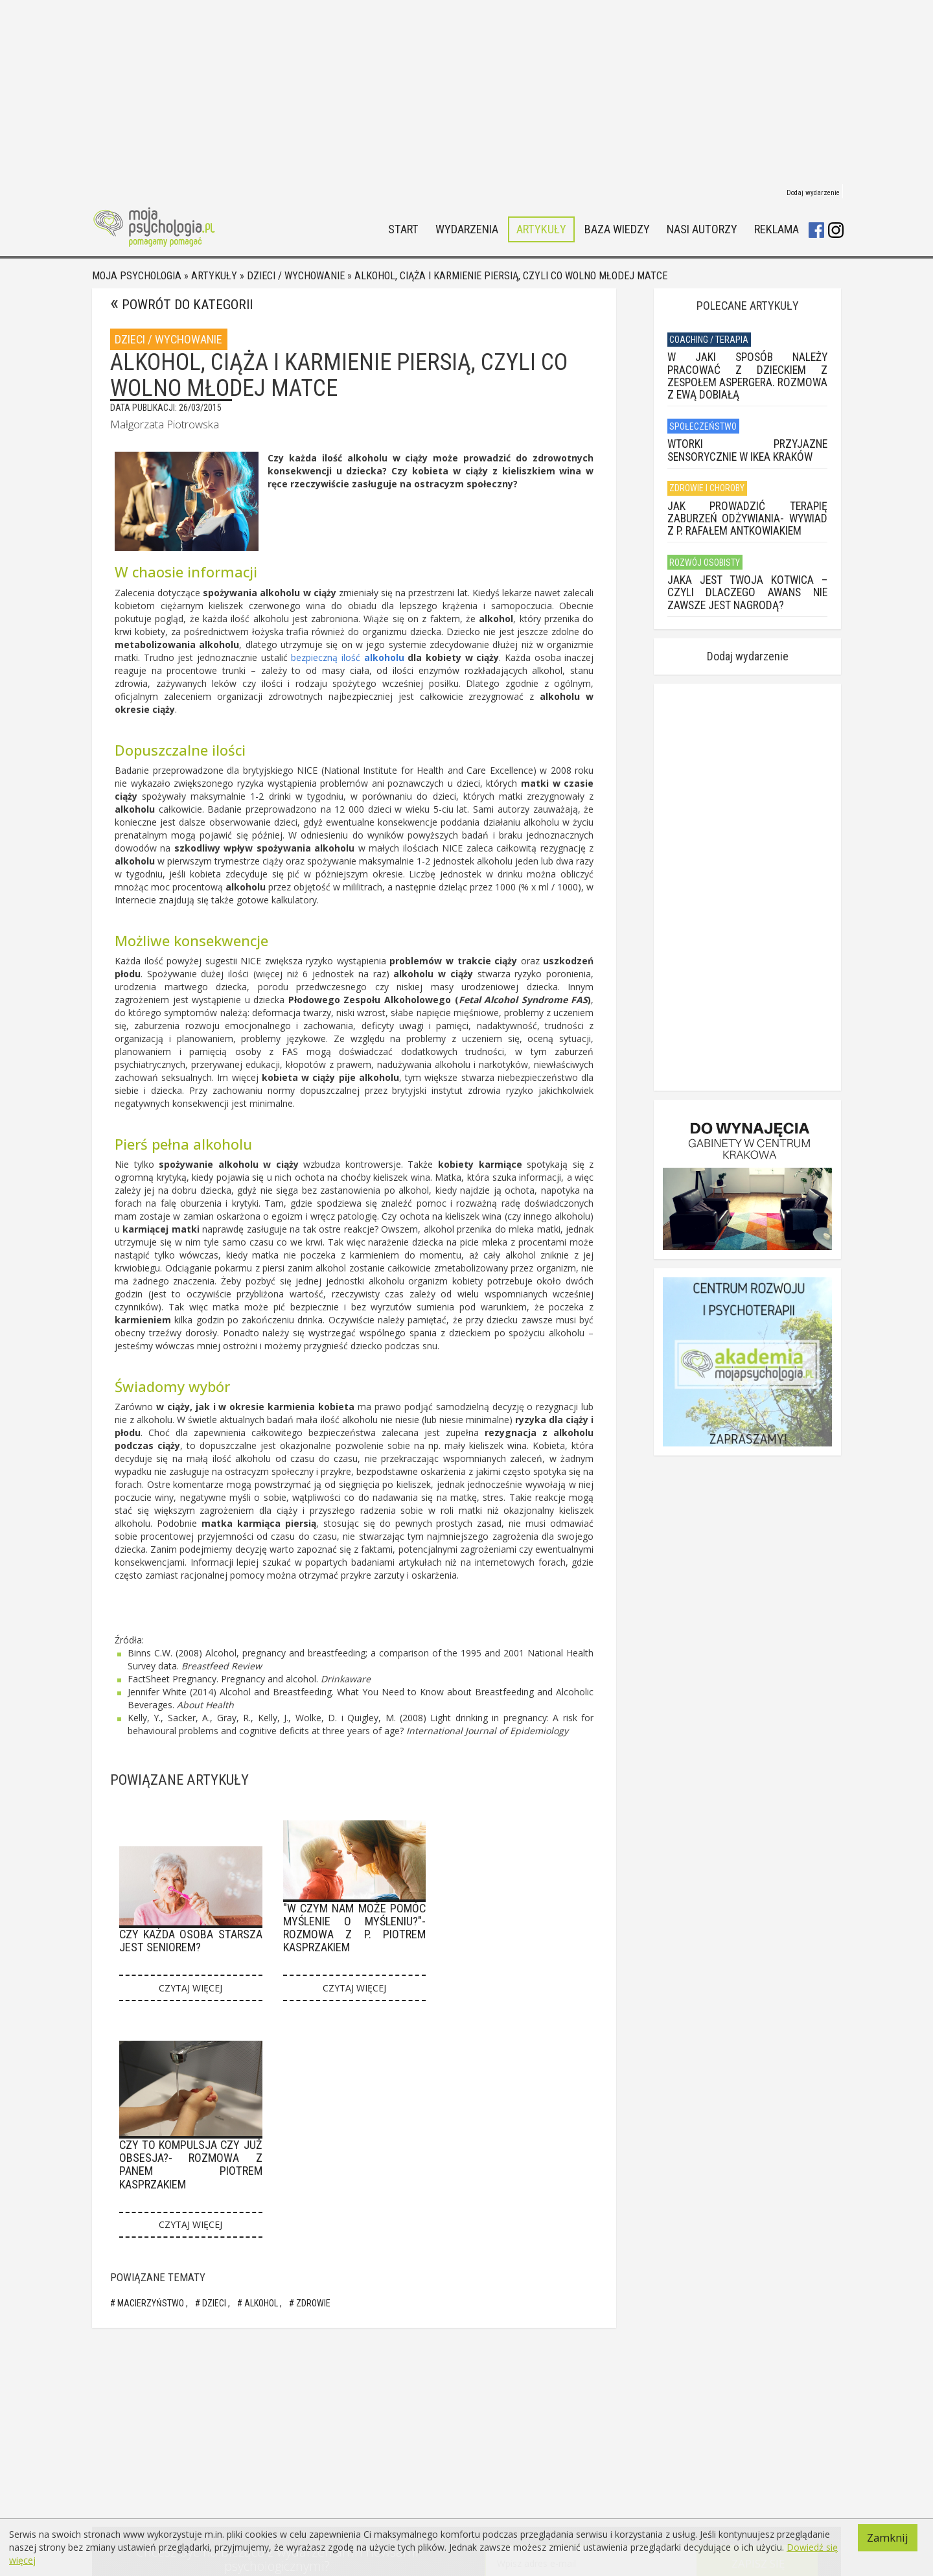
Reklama (776, 230)
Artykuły (541, 230)
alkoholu (384, 657)
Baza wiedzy (617, 230)
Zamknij (887, 2537)
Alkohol (261, 2303)
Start (403, 230)
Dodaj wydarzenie (813, 193)
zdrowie (312, 2303)
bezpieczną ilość (327, 657)
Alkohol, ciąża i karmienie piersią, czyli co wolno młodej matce (510, 276)
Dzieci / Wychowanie (296, 276)
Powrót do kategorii (187, 304)
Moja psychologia (136, 276)
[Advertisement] (466, 90)
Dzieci (214, 2303)
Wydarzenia (466, 230)
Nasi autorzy (702, 230)
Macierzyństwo (150, 2303)
